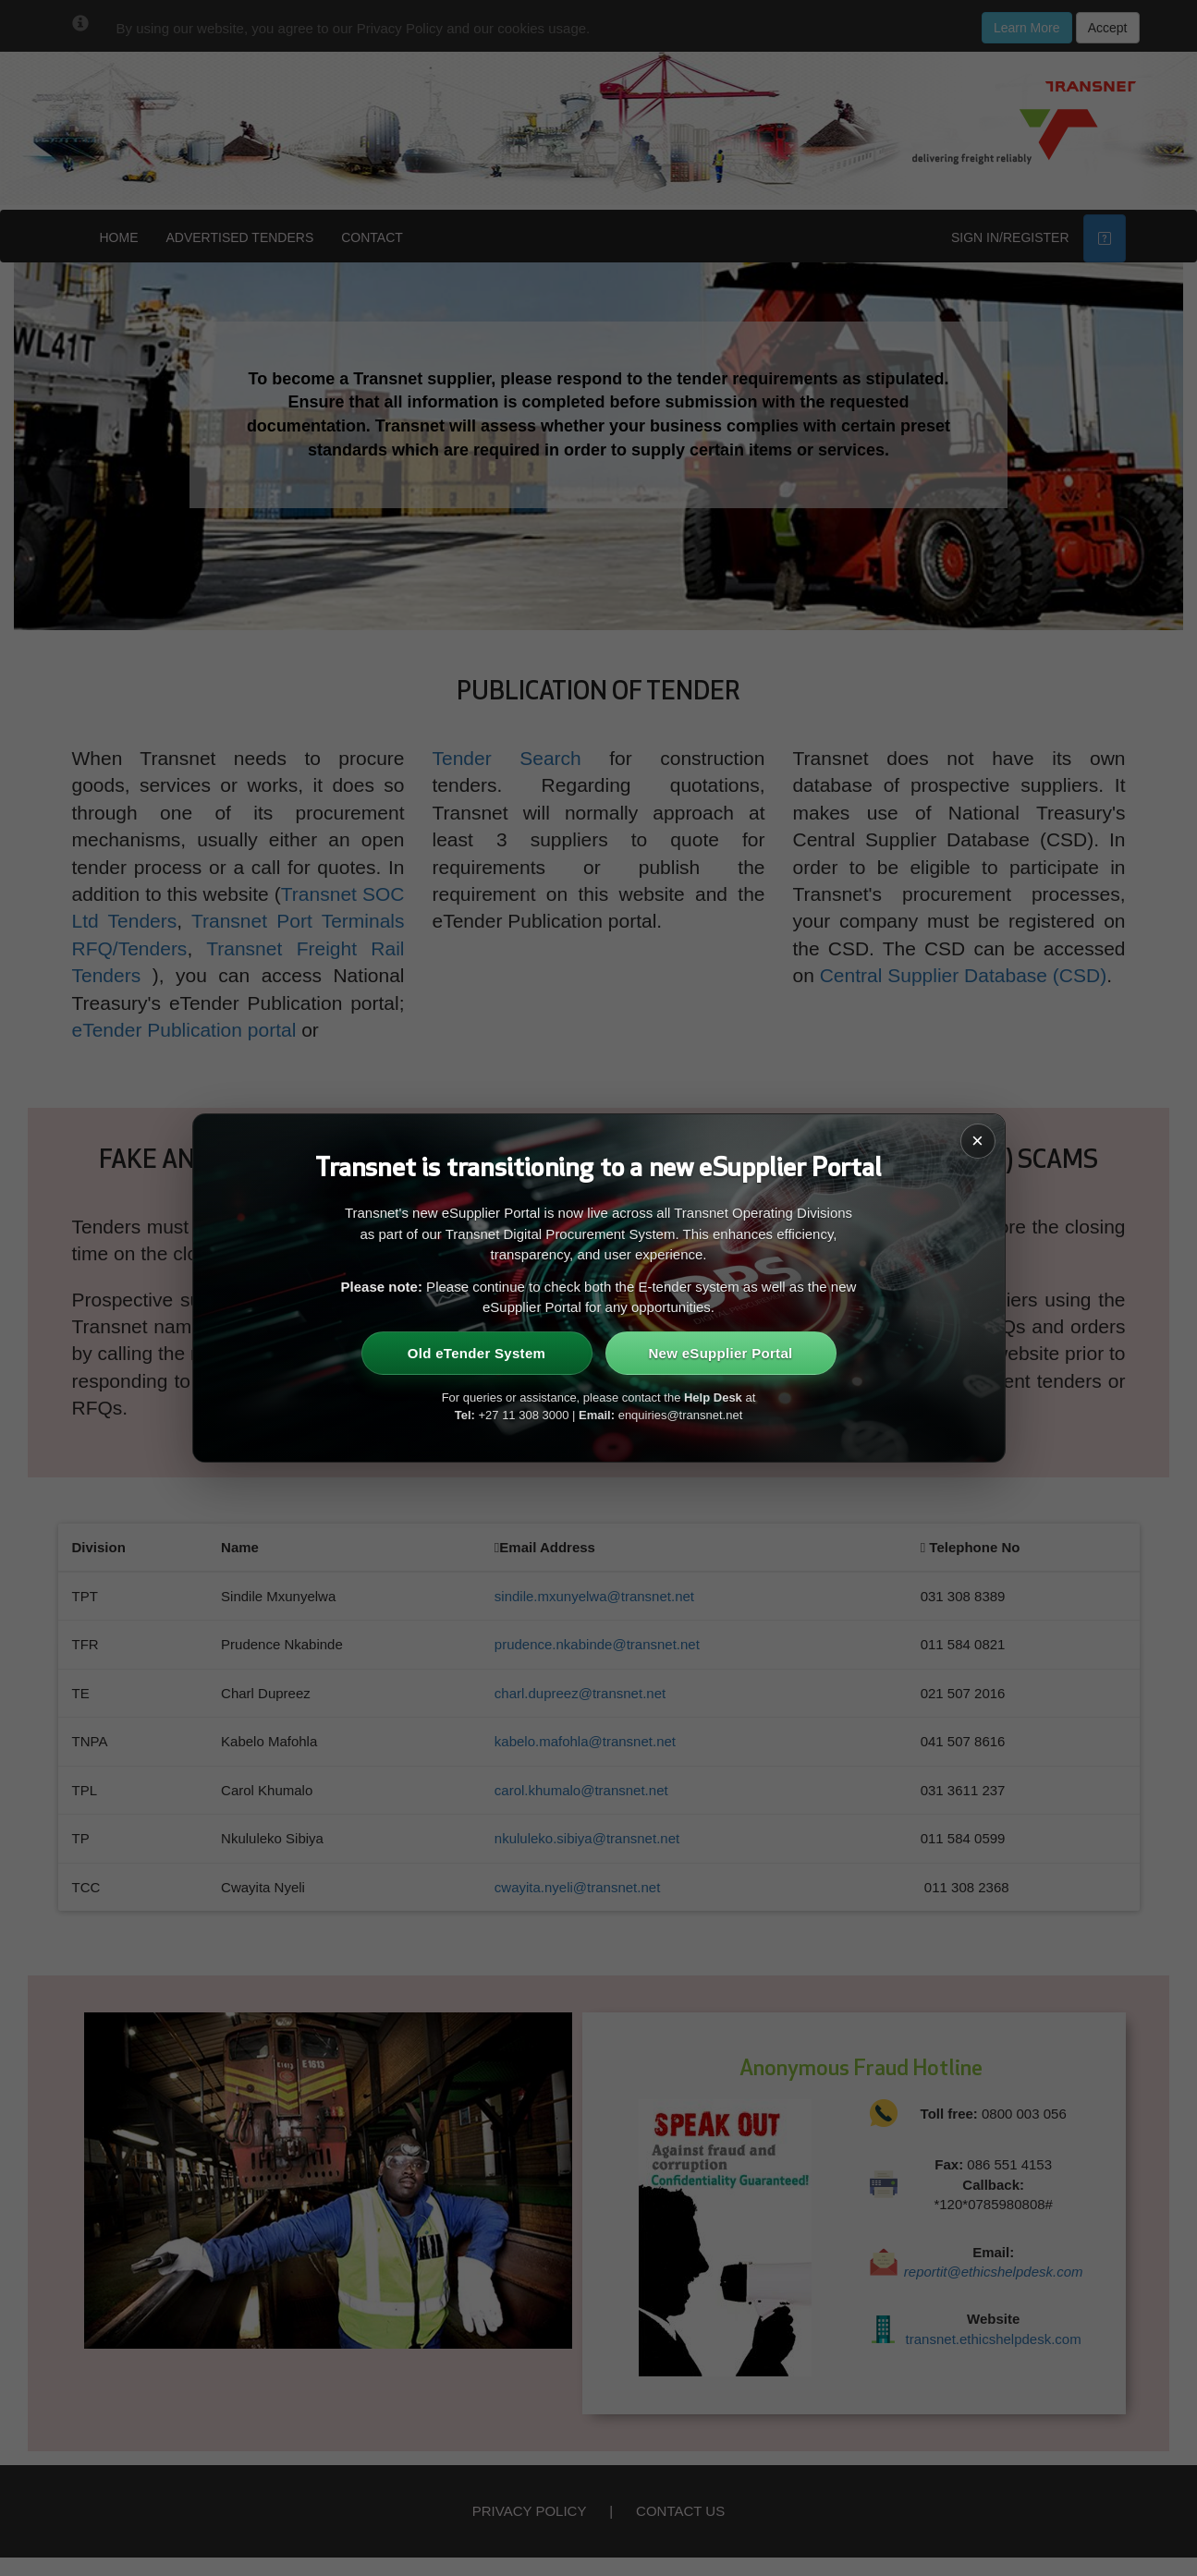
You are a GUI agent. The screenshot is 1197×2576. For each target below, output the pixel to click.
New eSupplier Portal (720, 1353)
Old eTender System (476, 1353)
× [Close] (977, 1140)
